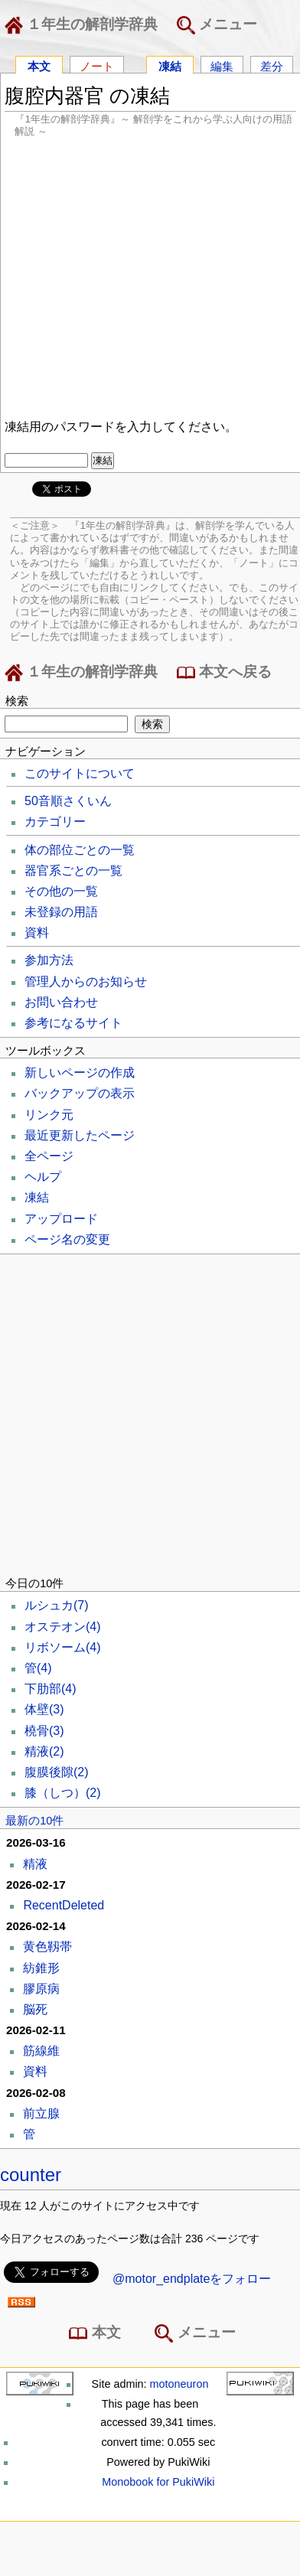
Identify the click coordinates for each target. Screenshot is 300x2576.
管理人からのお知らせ (85, 981)
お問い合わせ (61, 1002)
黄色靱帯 (47, 1946)
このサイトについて (79, 773)
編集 (221, 65)
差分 (271, 65)
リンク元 (48, 1114)
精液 (44, 1751)
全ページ (48, 1155)
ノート (97, 65)
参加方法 (48, 960)
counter (30, 2174)
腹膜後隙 (56, 1772)
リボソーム (62, 1647)
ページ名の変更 (67, 1239)
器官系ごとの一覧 (73, 870)
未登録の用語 (61, 911)
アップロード (61, 1218)
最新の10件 (34, 1821)
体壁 (44, 1709)
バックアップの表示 (79, 1093)
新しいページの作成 (79, 1072)
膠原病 (41, 1988)
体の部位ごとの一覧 (79, 849)
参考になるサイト (73, 1022)
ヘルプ (42, 1176)
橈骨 (44, 1730)
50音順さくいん (68, 800)
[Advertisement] (143, 276)
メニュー (217, 25)
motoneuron (179, 2384)
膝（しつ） (62, 1792)
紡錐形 (41, 1967)
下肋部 (50, 1688)
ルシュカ (56, 1605)
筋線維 (41, 2050)
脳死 (35, 2009)
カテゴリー (55, 821)
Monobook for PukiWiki (158, 2482)
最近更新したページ (79, 1135)
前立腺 (41, 2113)
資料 (36, 932)
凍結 (169, 65)
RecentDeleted (63, 1905)
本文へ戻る (224, 673)
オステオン (62, 1626)
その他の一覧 (61, 891)
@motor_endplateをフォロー (191, 2278)
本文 (39, 65)
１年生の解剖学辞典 (84, 25)
